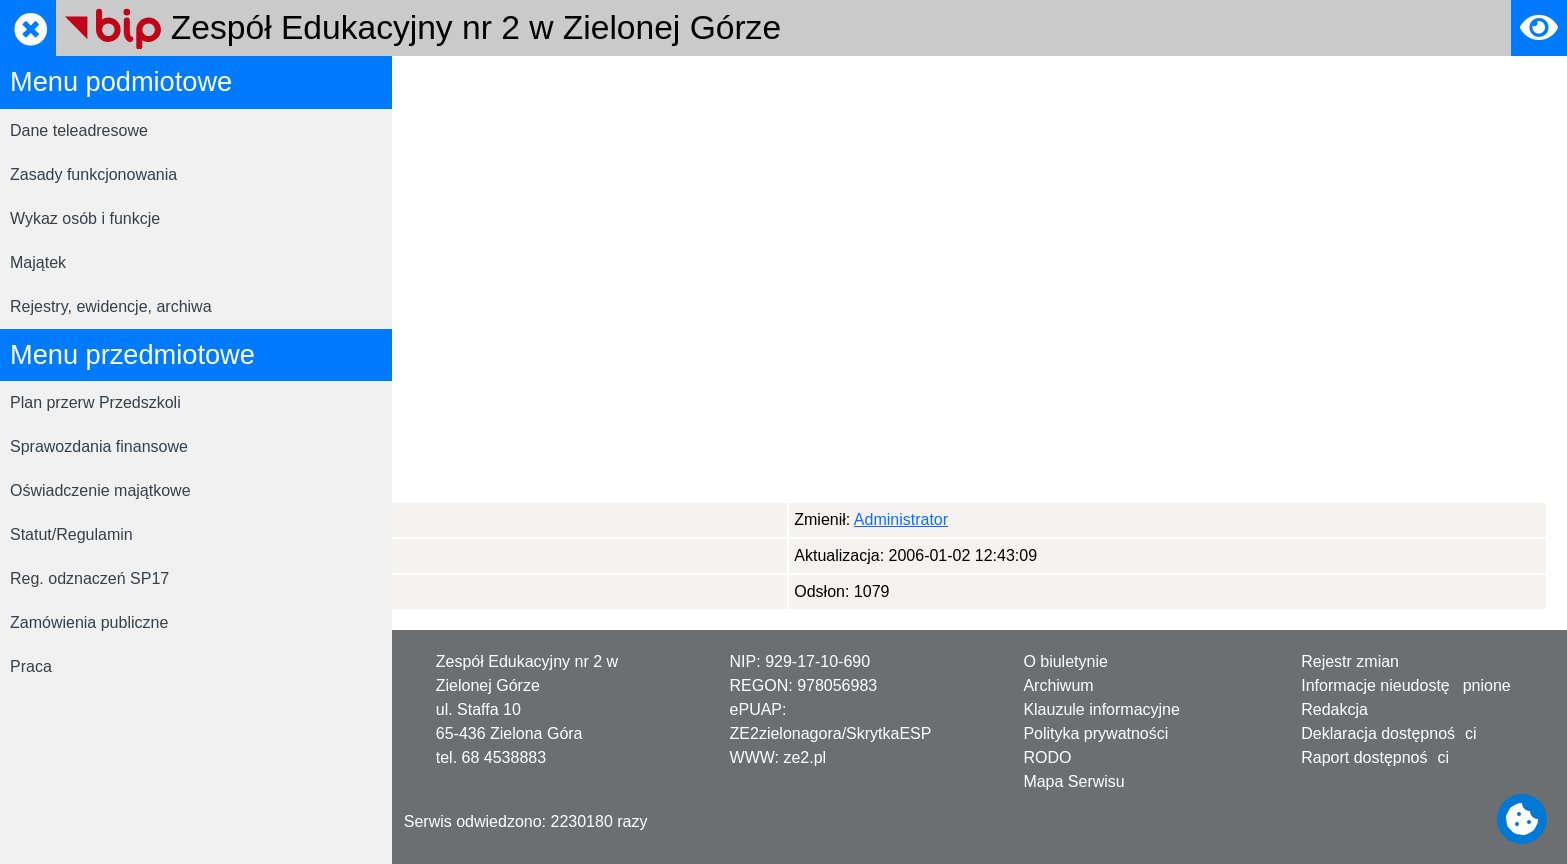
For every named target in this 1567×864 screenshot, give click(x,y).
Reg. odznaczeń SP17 (89, 578)
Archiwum (1058, 685)
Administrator (511, 519)
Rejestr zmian (1350, 661)
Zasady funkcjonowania (93, 174)
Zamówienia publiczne (89, 622)
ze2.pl (804, 757)
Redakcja (1334, 709)
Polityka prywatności (1095, 733)
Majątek (38, 262)
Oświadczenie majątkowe (100, 490)
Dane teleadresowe (79, 130)
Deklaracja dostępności (1388, 733)
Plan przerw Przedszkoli (95, 402)
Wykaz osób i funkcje (85, 218)
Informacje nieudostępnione (1406, 685)
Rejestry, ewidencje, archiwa (111, 306)
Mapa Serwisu (1073, 781)
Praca (31, 666)
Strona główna (463, 83)
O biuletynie (1065, 661)
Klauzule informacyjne (1101, 709)
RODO (1047, 757)
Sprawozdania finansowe (99, 446)
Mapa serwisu (581, 83)
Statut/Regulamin (71, 534)
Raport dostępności (1375, 757)
